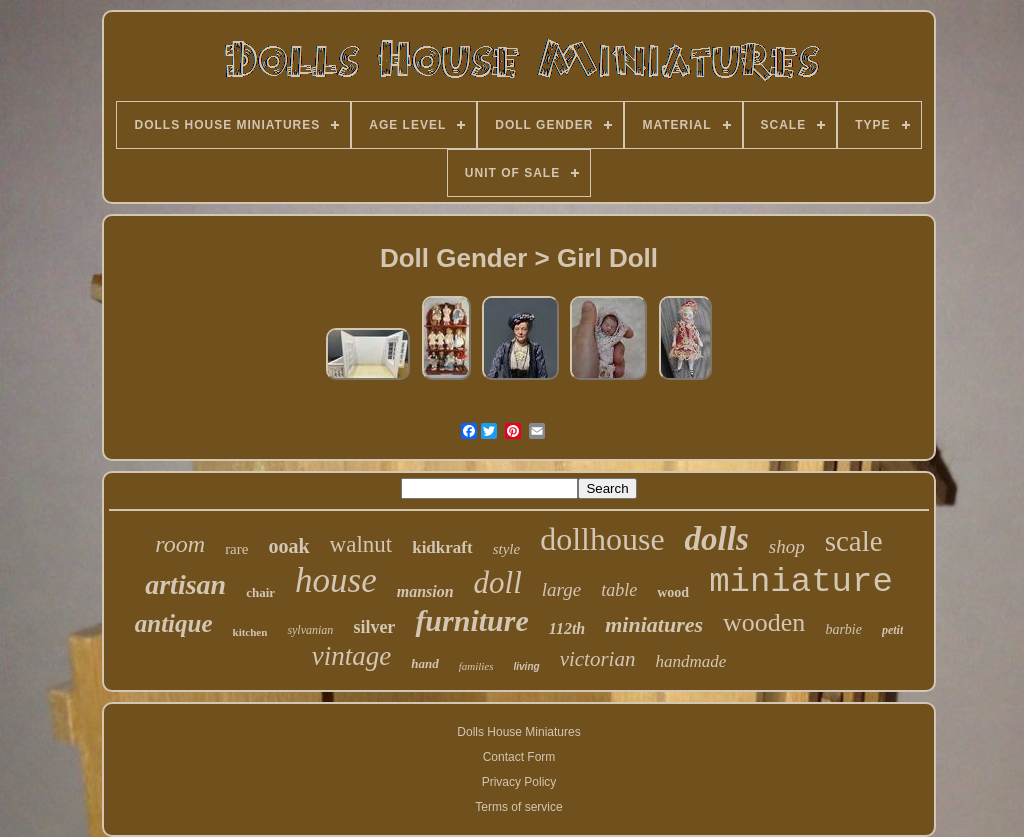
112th (567, 628)
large (561, 589)
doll (498, 582)
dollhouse (602, 539)
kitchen (250, 632)
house (336, 580)
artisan (185, 584)
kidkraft (442, 547)
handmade (690, 661)
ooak (288, 546)
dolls (717, 539)
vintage (351, 656)
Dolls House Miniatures (518, 732)
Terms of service (518, 807)
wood (673, 592)
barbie (843, 629)
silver (374, 627)
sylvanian (310, 630)
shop (787, 546)
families (476, 666)
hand (424, 663)
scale (854, 541)
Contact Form (519, 757)
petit (892, 630)
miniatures (654, 624)
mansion (425, 591)
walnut (361, 544)
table (619, 590)
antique (174, 623)
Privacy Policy (519, 782)
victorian (598, 659)
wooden (764, 622)
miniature (801, 582)
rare (236, 549)
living (527, 666)
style (507, 549)
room (180, 544)
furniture (471, 620)
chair (260, 592)
